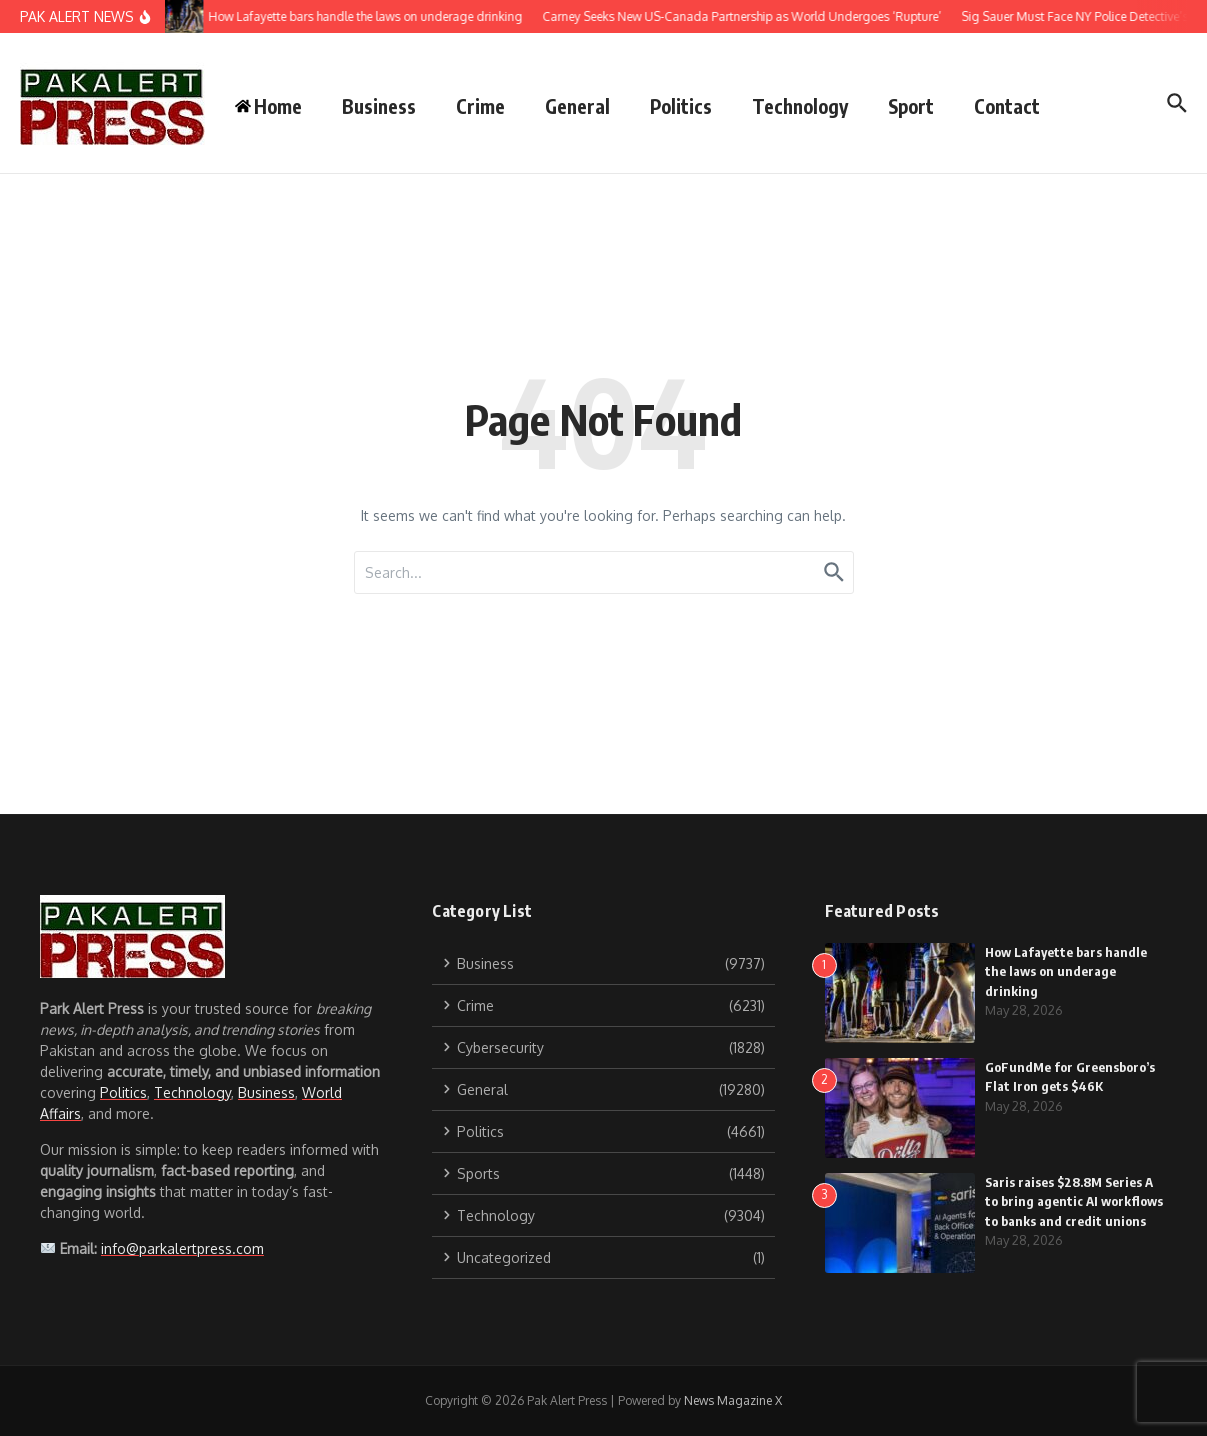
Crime (480, 106)
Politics (681, 106)
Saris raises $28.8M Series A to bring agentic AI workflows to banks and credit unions (1074, 1201)
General (577, 106)
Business (379, 106)
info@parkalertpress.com (182, 1248)
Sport (911, 106)
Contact (1007, 106)
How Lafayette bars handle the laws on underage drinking (1066, 971)
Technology (800, 106)
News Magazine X (733, 1400)
